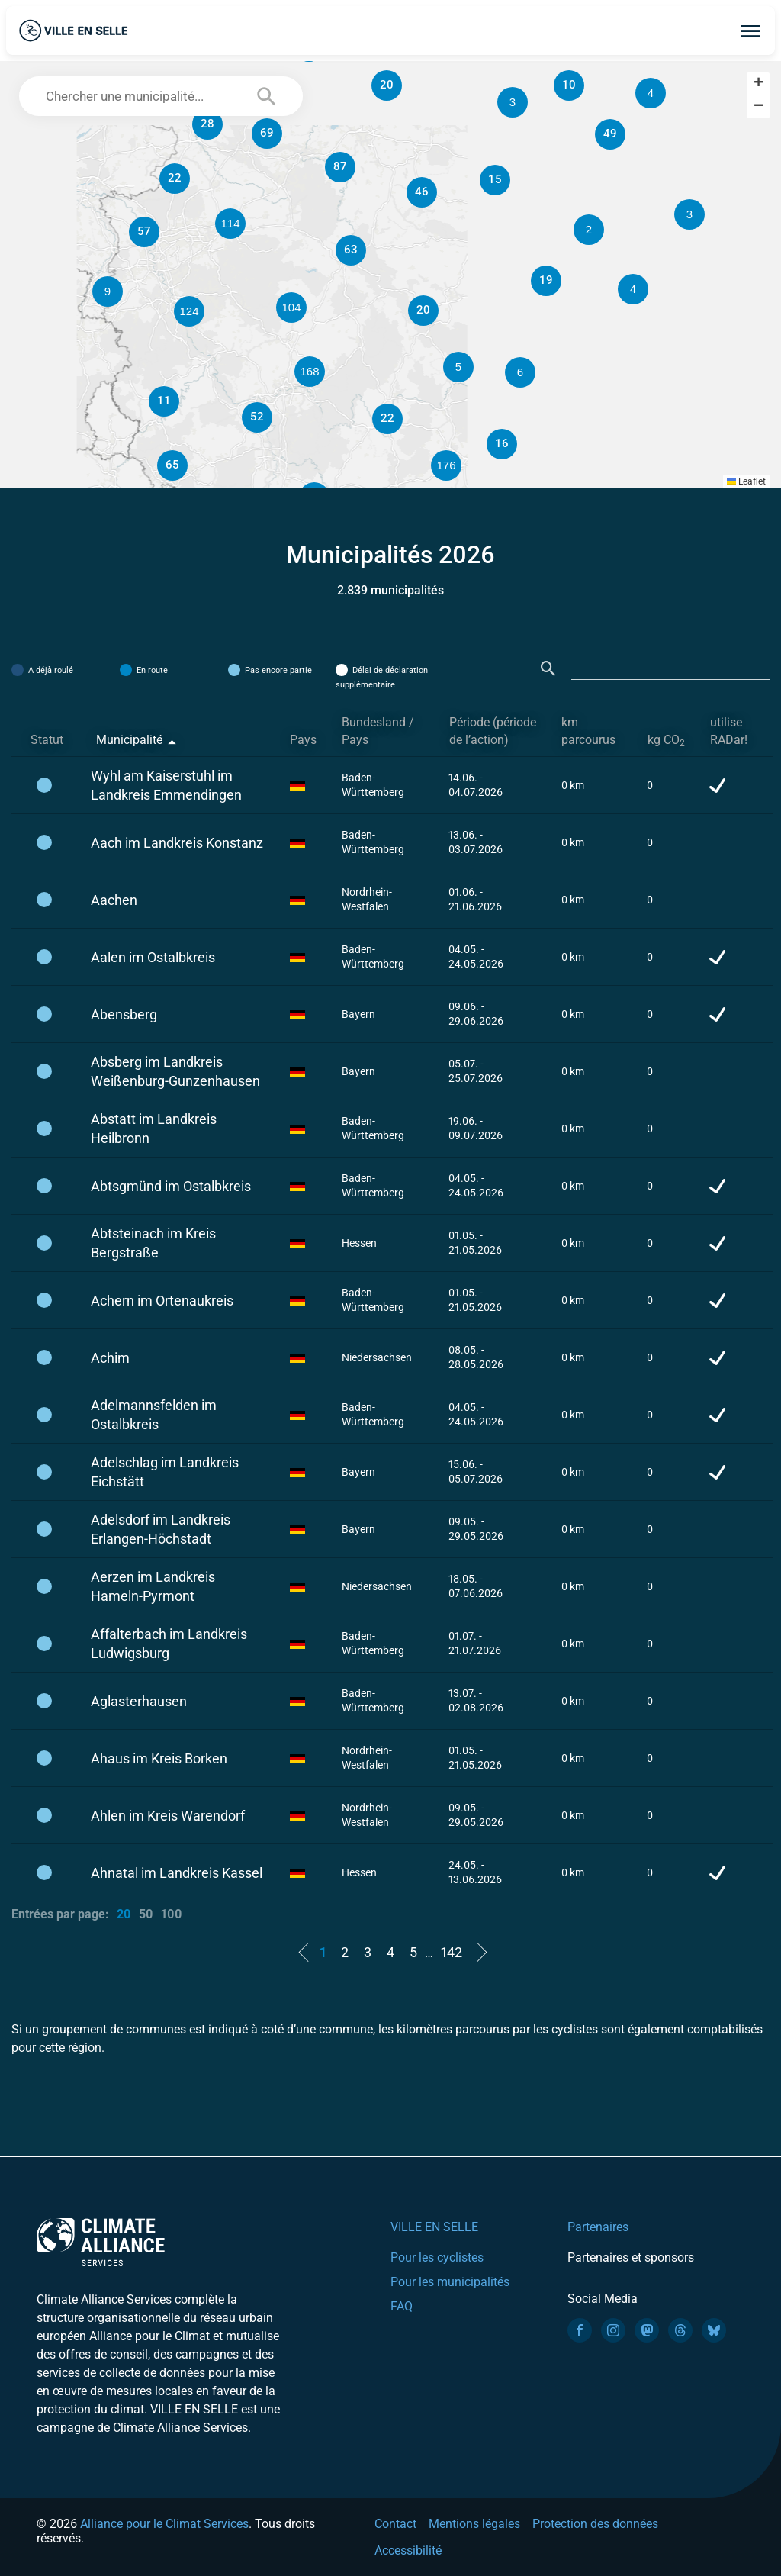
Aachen (114, 900)
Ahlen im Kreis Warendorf (168, 1816)
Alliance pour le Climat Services (164, 2523)
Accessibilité (408, 2550)
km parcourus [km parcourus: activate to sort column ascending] (588, 731)
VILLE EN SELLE (434, 2227)
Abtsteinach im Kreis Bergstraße (153, 1243)
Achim (110, 1358)
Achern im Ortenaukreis (162, 1301)
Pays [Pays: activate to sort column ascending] (303, 740)
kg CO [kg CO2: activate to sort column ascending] (666, 741)
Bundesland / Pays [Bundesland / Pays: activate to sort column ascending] (378, 731)
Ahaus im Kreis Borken (159, 1758)
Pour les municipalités (449, 2282)
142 (451, 1952)
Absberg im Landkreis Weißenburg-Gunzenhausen (175, 1071)
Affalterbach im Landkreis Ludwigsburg (169, 1643)
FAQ (401, 2306)
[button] (589, 229)
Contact (395, 2523)
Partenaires (597, 2227)
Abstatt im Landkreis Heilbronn (154, 1128)
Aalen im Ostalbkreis (153, 957)
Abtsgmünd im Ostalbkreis (171, 1186)
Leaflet (746, 481)
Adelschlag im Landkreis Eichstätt (165, 1471)
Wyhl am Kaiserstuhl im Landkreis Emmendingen (166, 785)
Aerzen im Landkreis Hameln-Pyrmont (153, 1586)
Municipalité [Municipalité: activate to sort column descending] (129, 740)
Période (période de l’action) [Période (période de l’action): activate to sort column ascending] (492, 731)
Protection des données (595, 2523)
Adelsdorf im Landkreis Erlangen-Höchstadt (160, 1529)
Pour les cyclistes (437, 2257)
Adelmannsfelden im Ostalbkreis (154, 1414)
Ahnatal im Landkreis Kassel (176, 1873)
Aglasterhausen (139, 1701)
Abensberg (124, 1014)
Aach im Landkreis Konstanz (177, 843)
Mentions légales (474, 2523)
